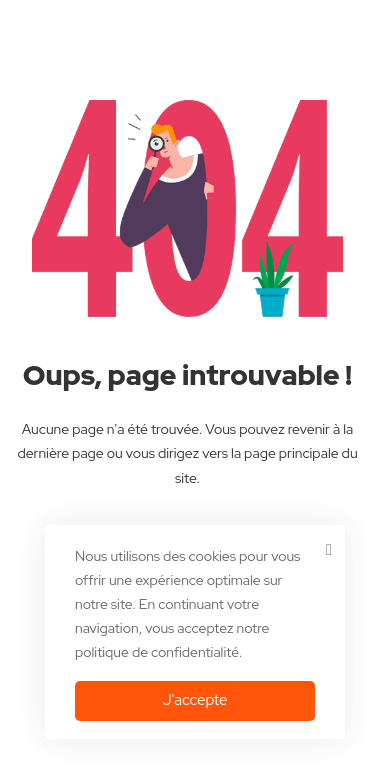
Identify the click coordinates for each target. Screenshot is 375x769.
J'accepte (194, 700)
